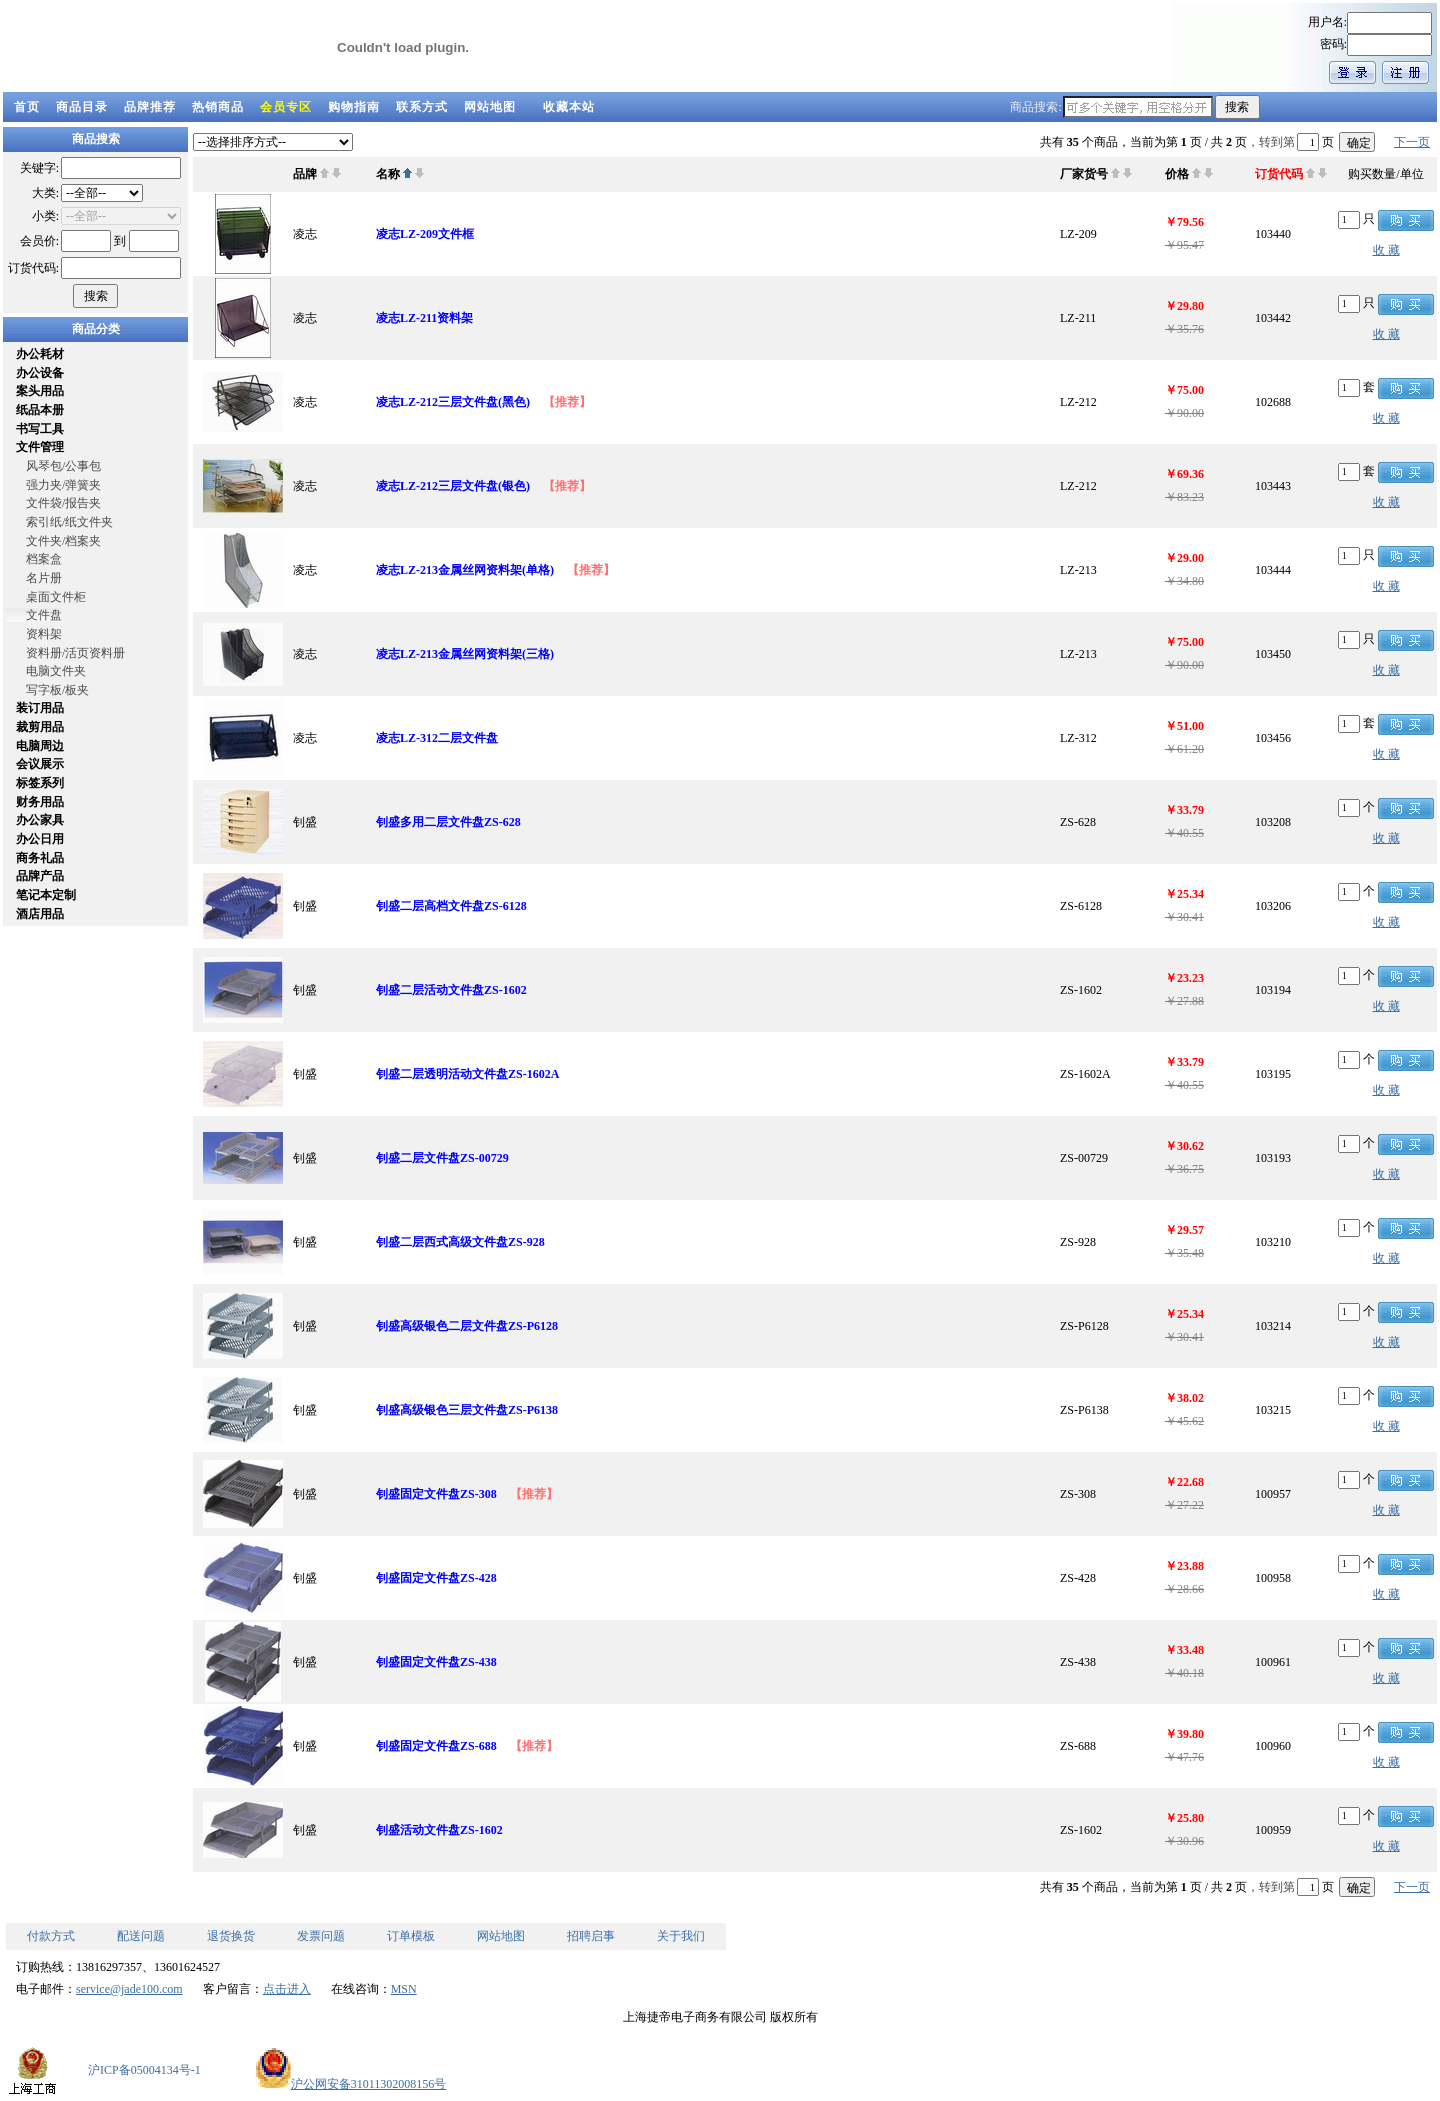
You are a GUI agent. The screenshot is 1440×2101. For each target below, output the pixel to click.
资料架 (44, 634)
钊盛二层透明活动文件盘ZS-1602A (467, 1074)
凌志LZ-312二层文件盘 (437, 738)
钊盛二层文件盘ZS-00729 (442, 1158)
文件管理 (40, 447)
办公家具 (40, 820)
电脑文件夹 (56, 671)
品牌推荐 (150, 107)
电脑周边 (40, 746)
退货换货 (231, 1936)
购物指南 (354, 107)
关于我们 (681, 1936)
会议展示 (40, 764)
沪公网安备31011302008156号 (351, 2084)
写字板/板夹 (57, 690)
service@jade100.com (129, 1989)
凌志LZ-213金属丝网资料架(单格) (465, 570)
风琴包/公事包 (63, 466)
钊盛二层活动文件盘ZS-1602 (451, 990)
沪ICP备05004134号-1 (144, 2070)
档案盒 (44, 559)
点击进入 (287, 1989)
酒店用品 (40, 914)
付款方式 (51, 1936)
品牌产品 (40, 876)
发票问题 (321, 1936)
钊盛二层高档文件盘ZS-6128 (451, 906)
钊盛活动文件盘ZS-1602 (439, 1830)
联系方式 (422, 107)
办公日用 (40, 839)
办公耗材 (40, 354)
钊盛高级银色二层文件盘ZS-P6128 (467, 1326)
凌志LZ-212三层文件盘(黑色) (453, 402)
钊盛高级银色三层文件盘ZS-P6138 (467, 1410)
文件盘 (44, 615)
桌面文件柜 (56, 597)
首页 (27, 107)
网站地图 (490, 107)
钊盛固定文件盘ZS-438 (436, 1662)
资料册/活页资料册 (75, 653)
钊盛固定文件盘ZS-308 (436, 1494)
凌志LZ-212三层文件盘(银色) (453, 486)
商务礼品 (40, 858)
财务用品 (40, 802)
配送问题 (141, 1936)
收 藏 (1386, 250)
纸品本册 (40, 410)
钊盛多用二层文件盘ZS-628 (448, 822)
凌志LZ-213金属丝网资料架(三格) (465, 654)
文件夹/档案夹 (63, 541)
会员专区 (286, 107)
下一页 (1412, 142)
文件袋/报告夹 (63, 503)
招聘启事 (591, 1936)
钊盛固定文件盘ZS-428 (436, 1578)
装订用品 (40, 708)
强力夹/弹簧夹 (63, 485)
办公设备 (40, 373)
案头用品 (40, 391)
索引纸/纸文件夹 (69, 522)
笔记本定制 (46, 895)
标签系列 (40, 783)
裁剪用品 (40, 727)
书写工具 (40, 429)
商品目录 (82, 107)
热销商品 (218, 107)
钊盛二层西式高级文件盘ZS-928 (460, 1242)
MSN (404, 1989)
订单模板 (411, 1936)
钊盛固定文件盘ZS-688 (436, 1746)
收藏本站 (569, 107)
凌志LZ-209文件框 (425, 234)
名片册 (44, 578)
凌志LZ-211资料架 (424, 318)
